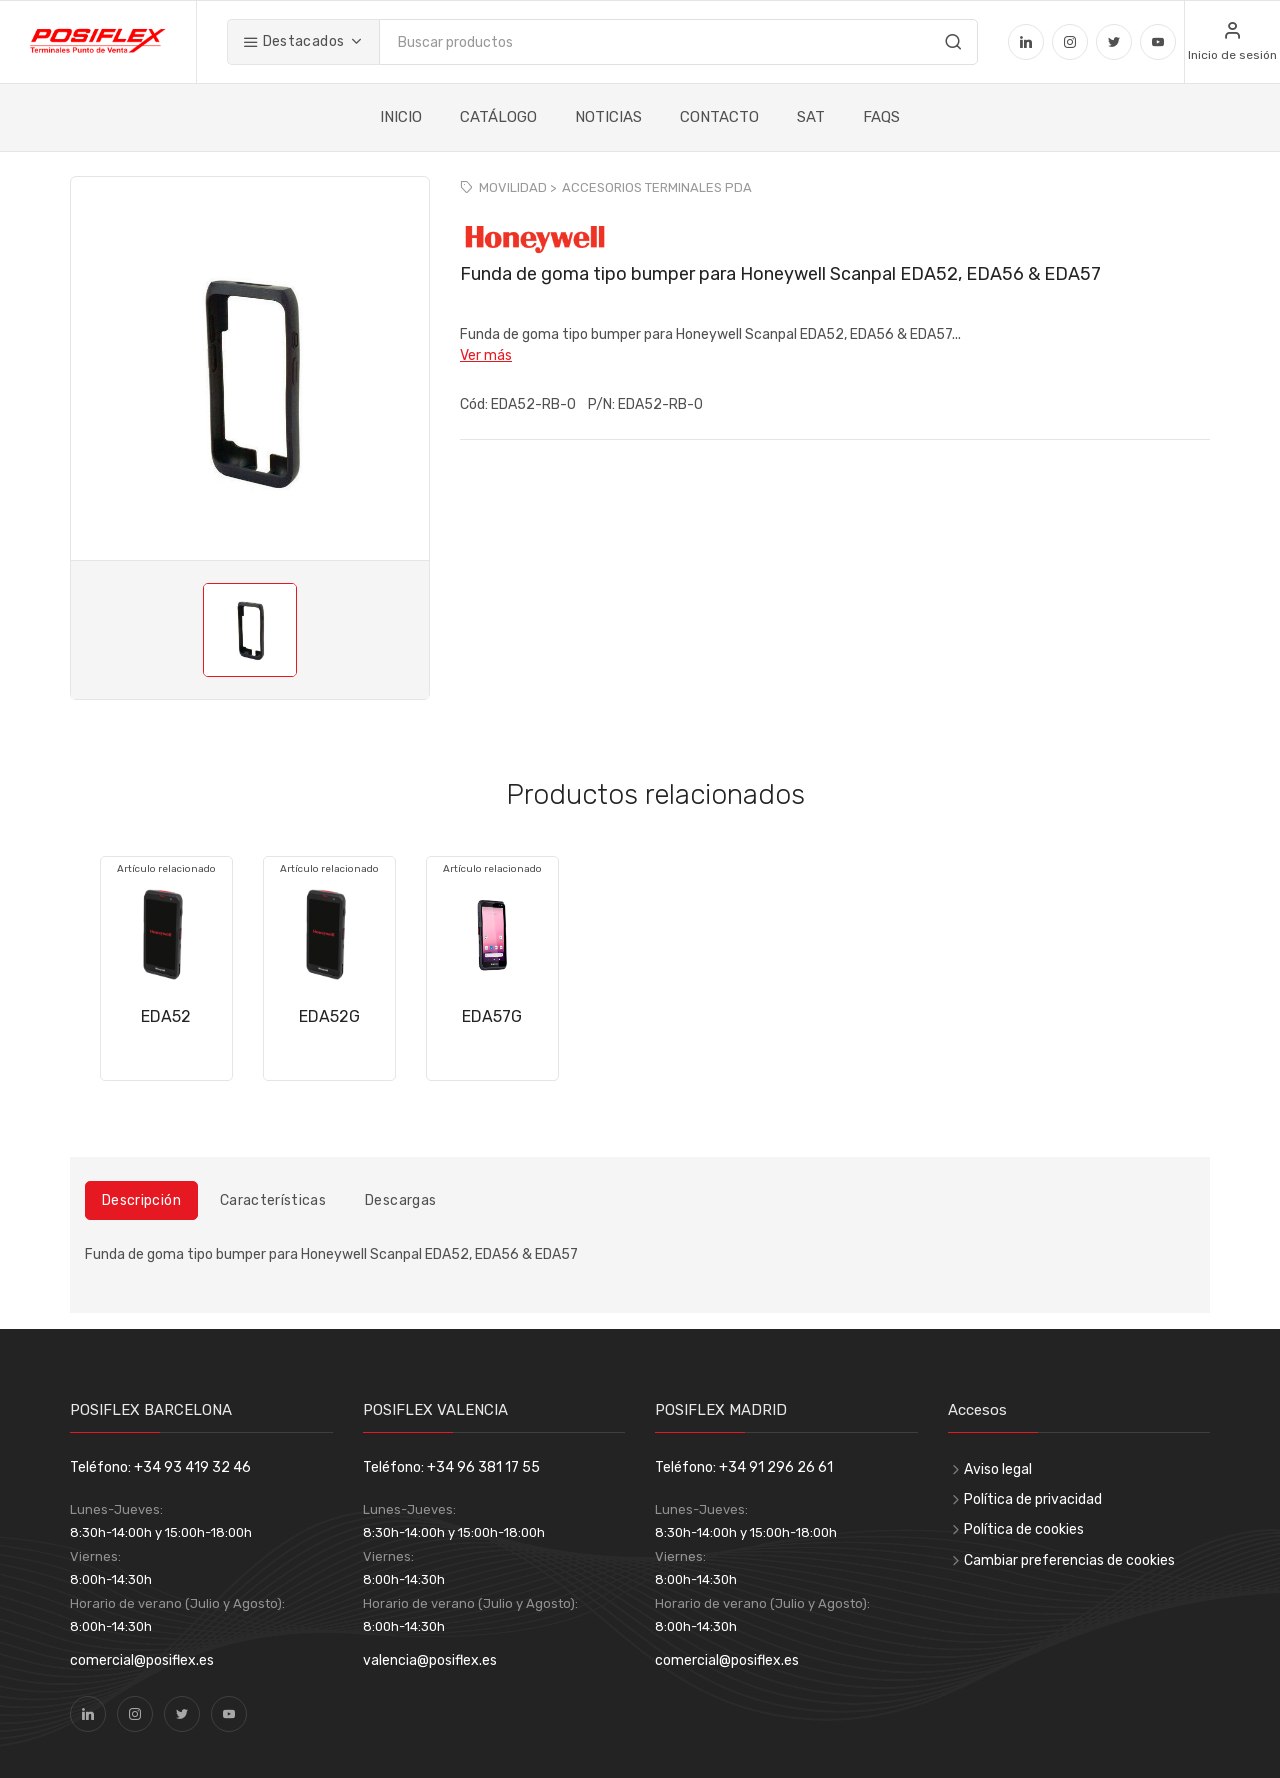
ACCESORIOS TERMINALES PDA (657, 187)
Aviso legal (998, 1469)
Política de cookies (1024, 1529)
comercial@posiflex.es (142, 1660)
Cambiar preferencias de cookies (1069, 1560)
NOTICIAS (608, 117)
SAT (811, 117)
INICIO (401, 117)
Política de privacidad (1033, 1499)
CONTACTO (719, 117)
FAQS (881, 117)
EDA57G (492, 1016)
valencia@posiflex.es (430, 1660)
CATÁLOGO (498, 117)
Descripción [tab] (141, 1200)
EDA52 (166, 1016)
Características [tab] (273, 1200)
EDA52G (329, 1016)
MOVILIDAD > (517, 187)
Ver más (486, 355)
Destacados (293, 41)
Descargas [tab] (400, 1200)
